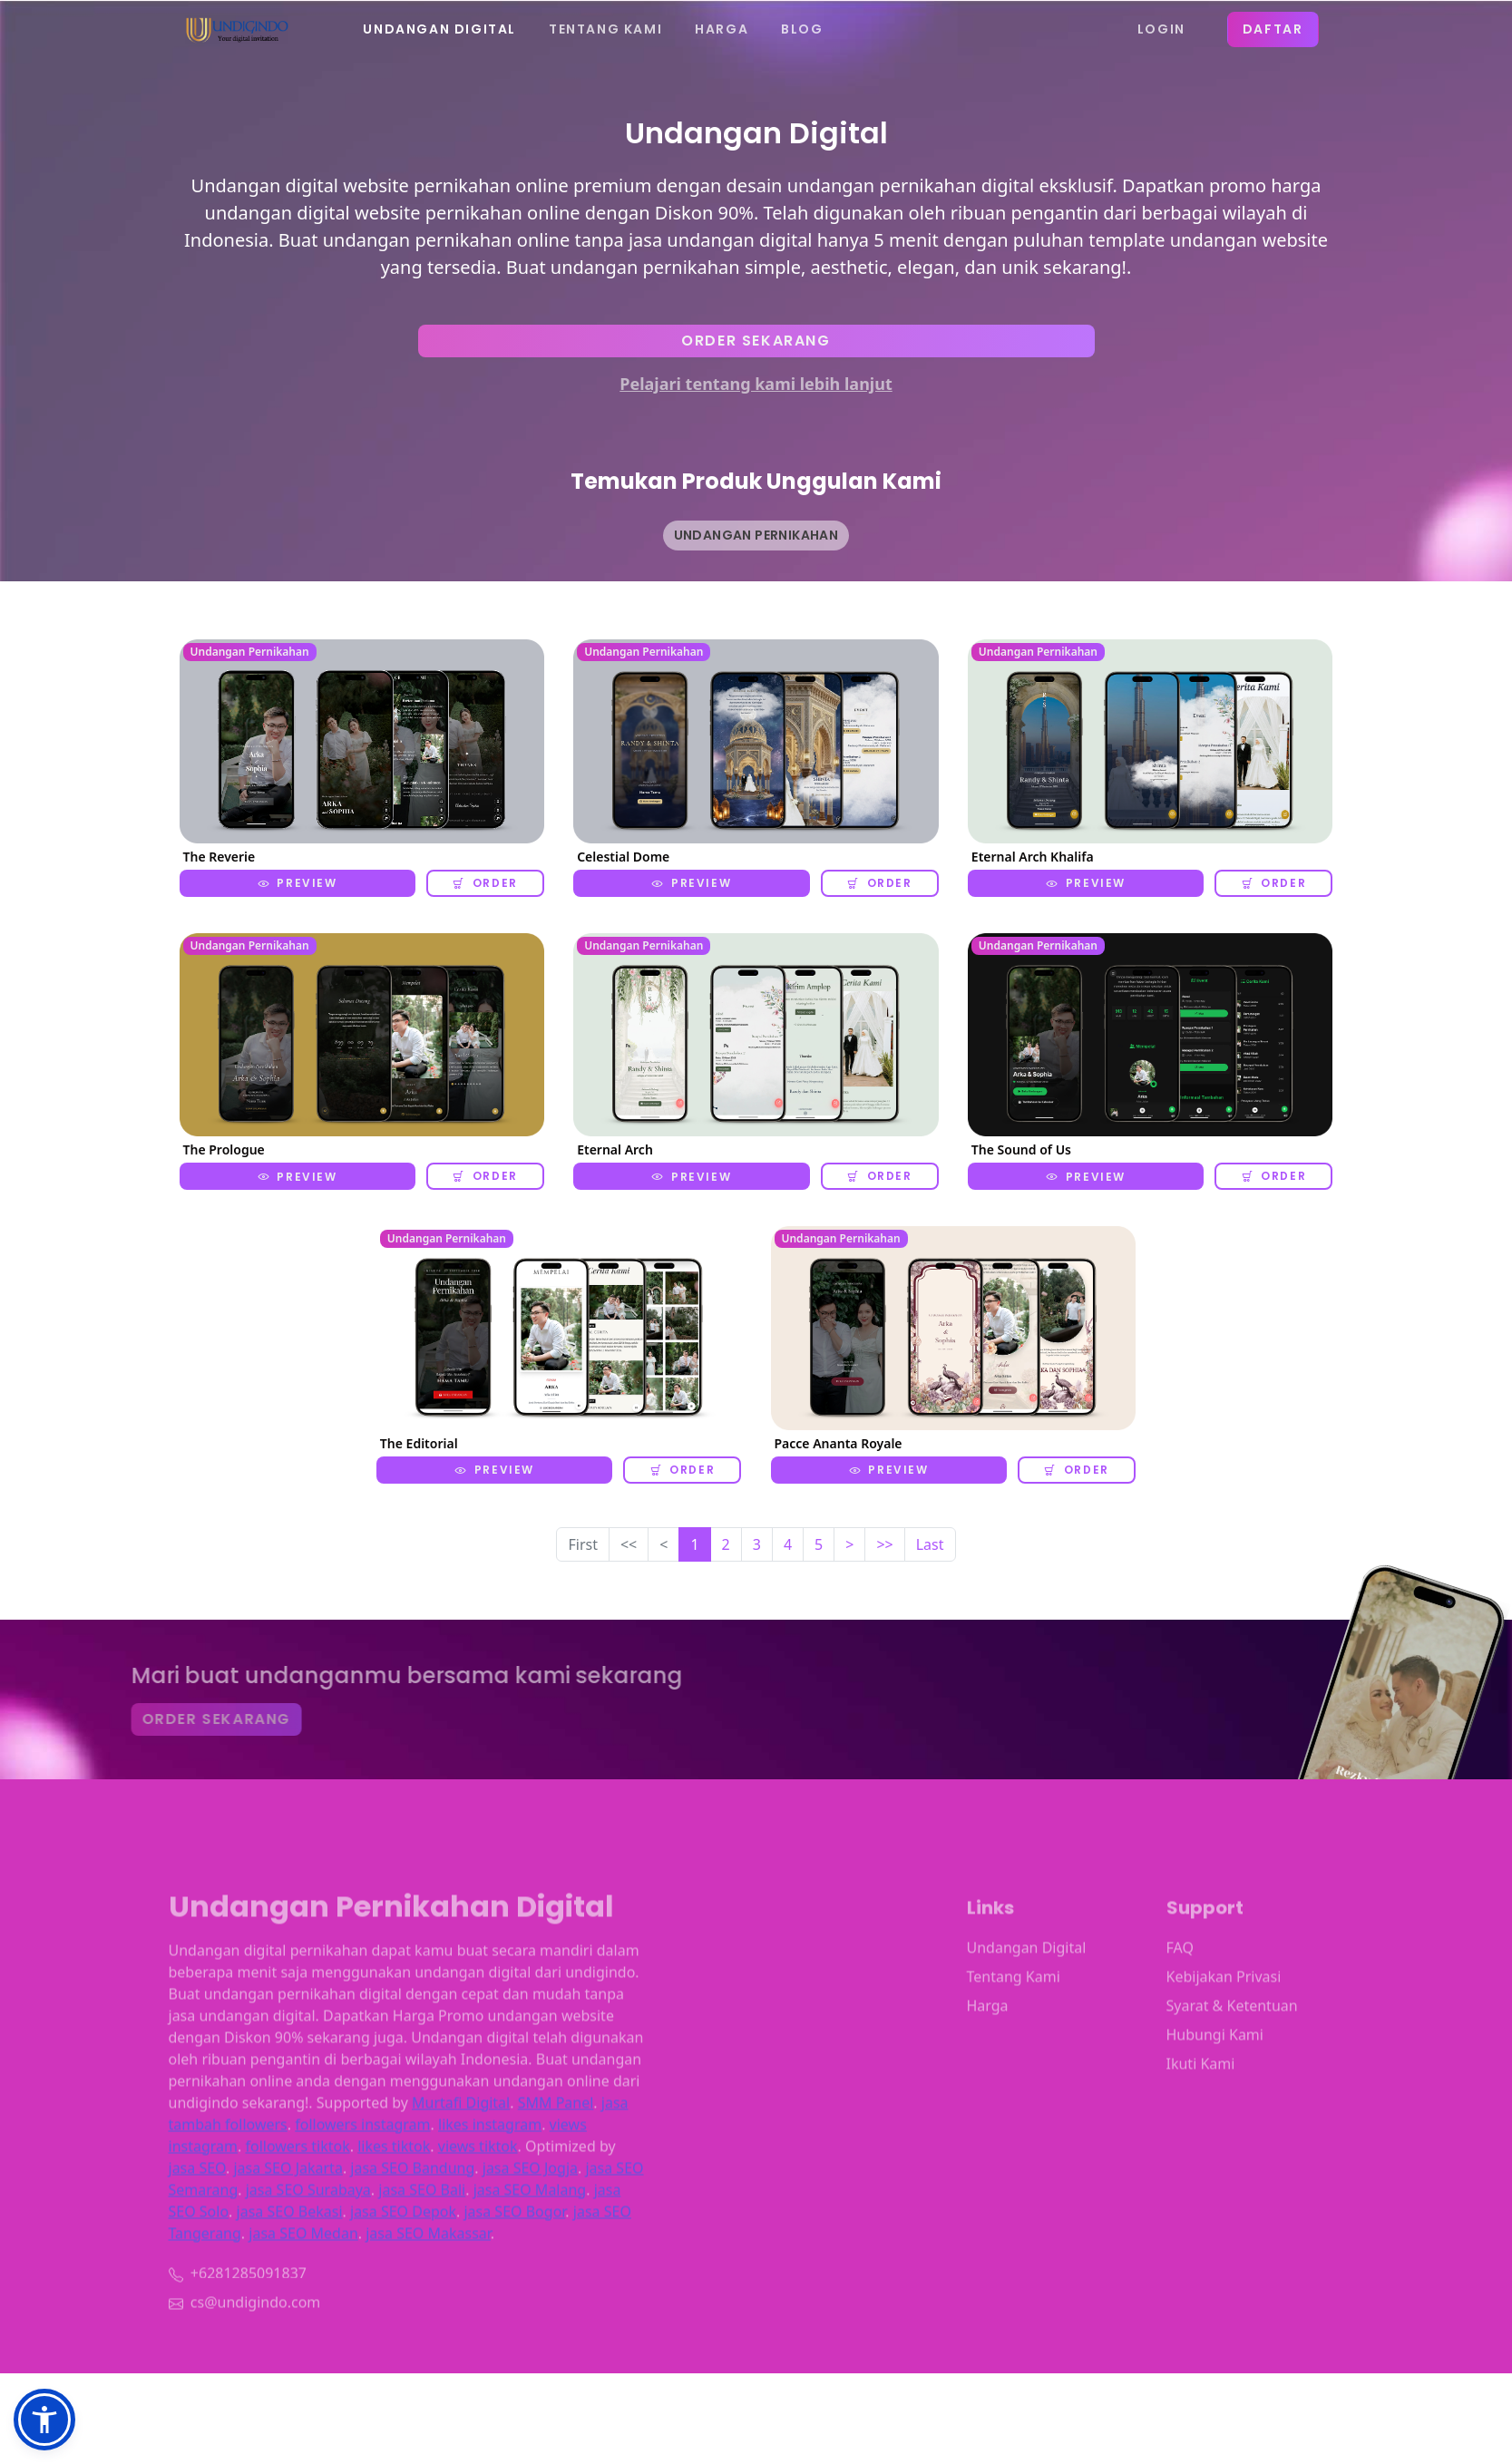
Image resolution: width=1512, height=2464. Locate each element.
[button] (44, 2419)
